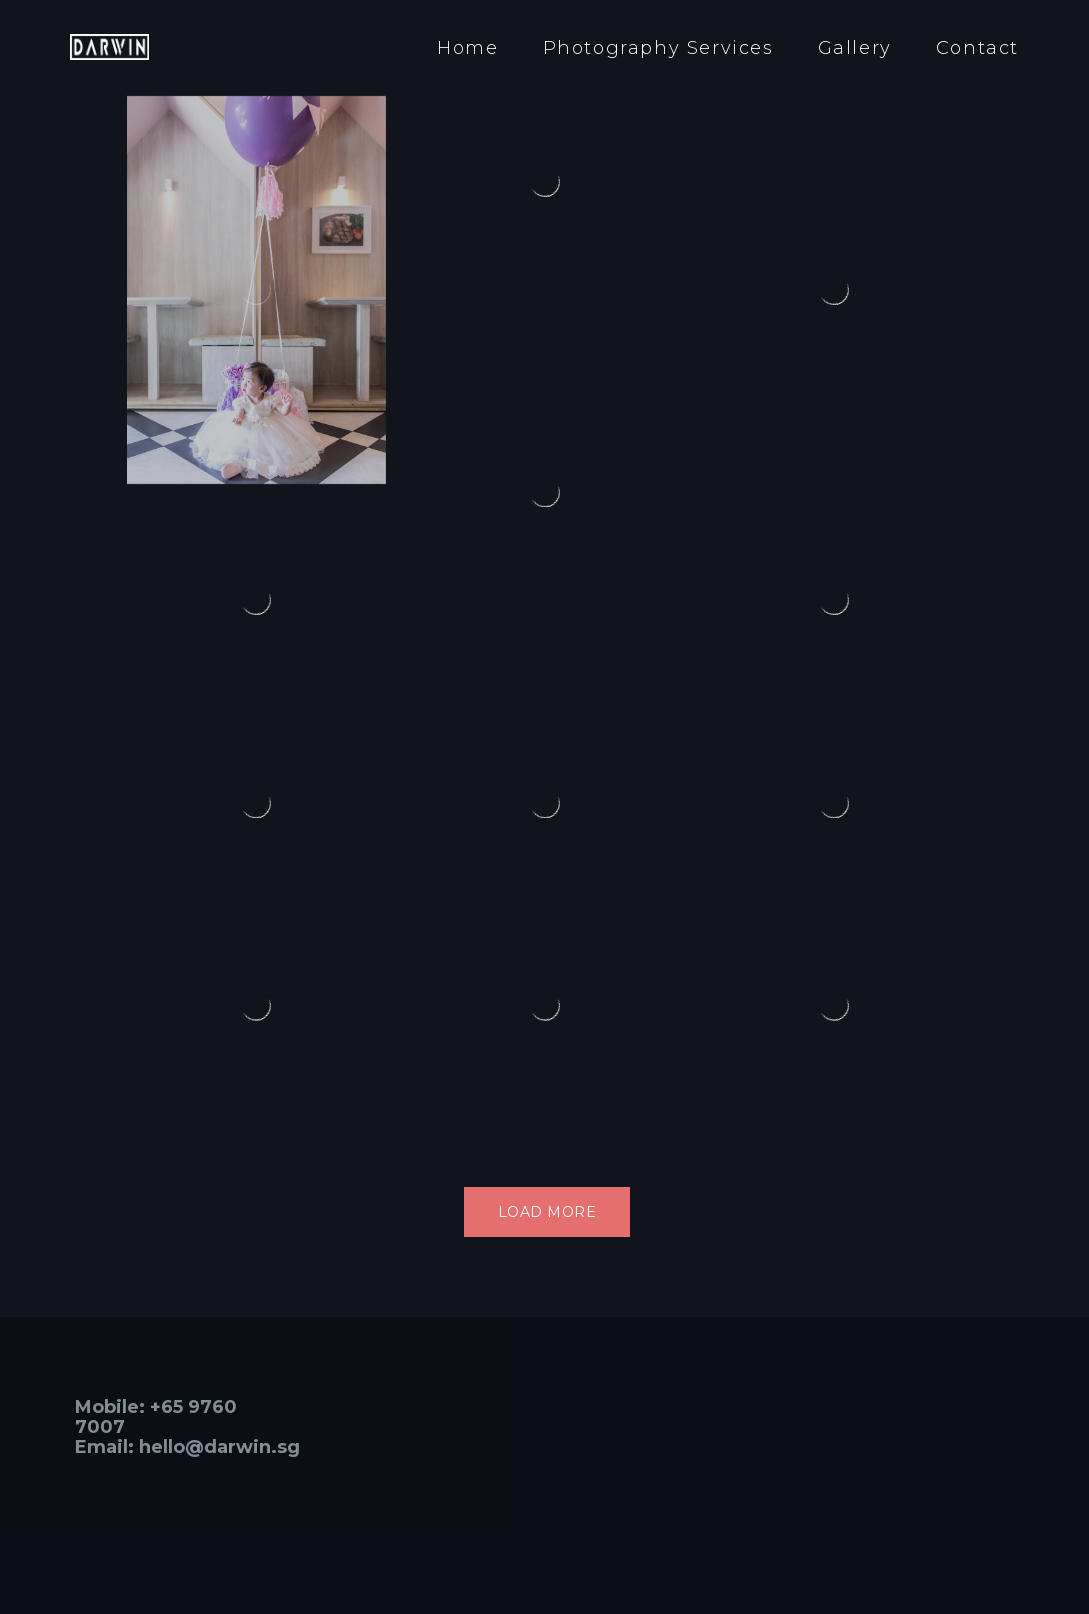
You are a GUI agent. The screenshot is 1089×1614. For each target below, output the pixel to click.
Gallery (855, 48)
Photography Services (658, 48)
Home (467, 48)
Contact (977, 48)
